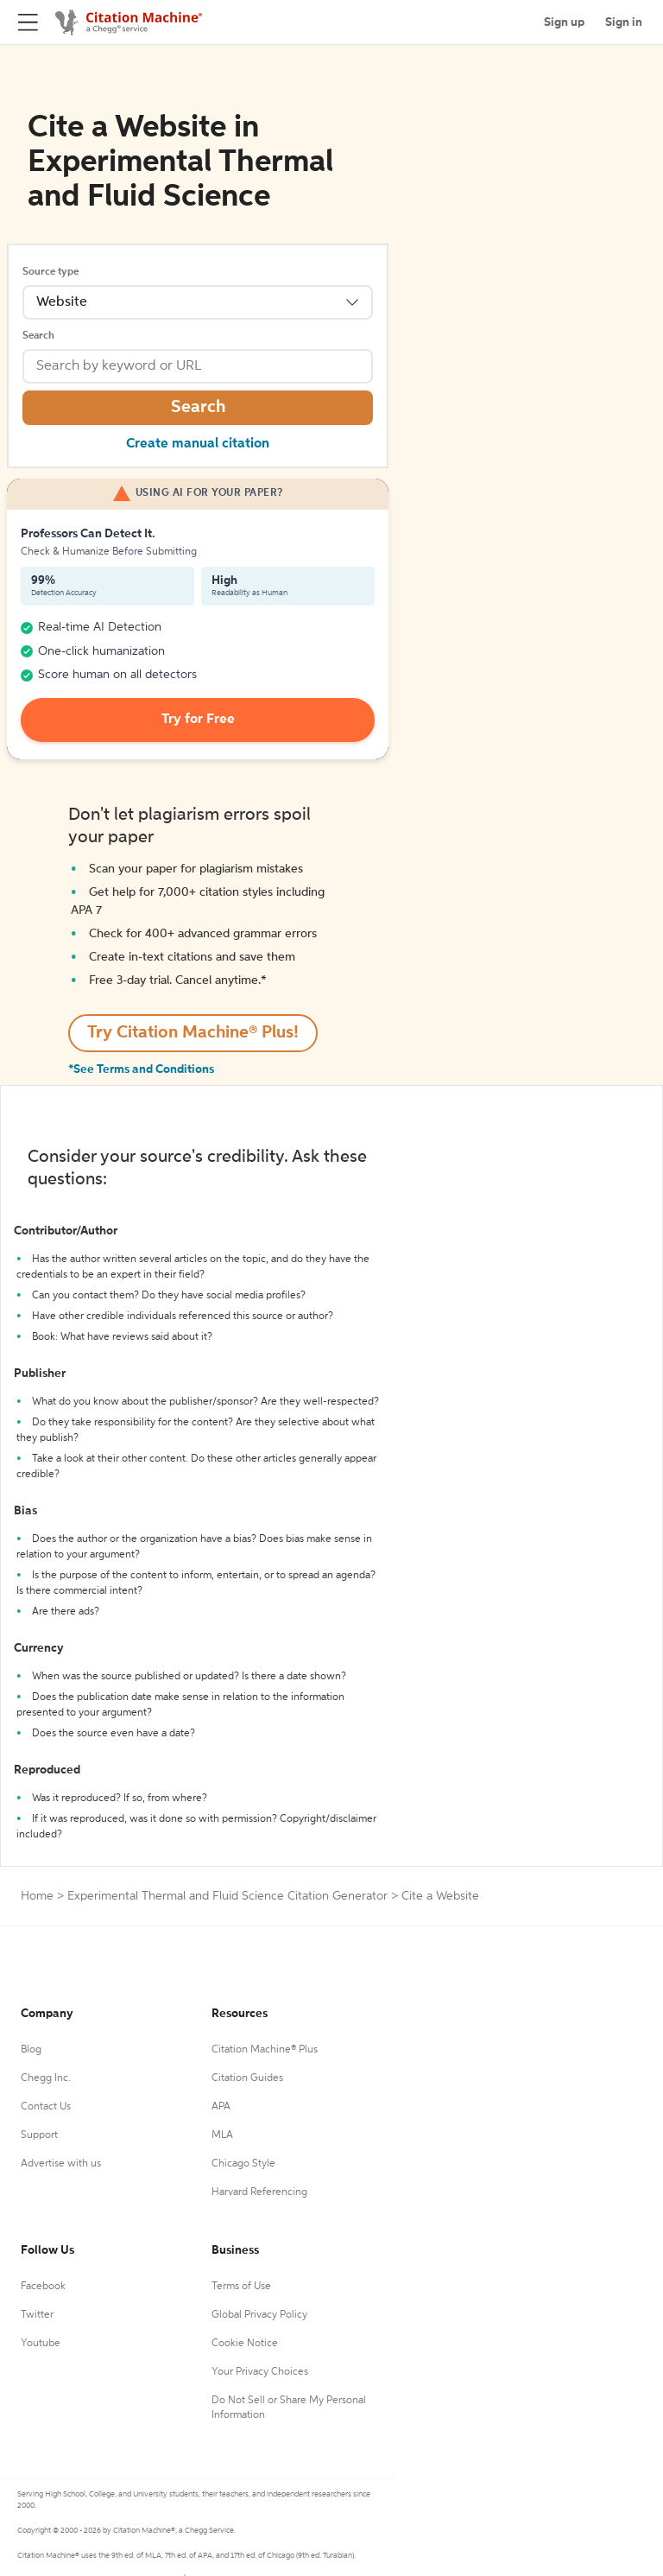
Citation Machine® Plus (265, 2050)
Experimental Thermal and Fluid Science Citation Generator (227, 1896)
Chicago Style (243, 2164)
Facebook (43, 2286)
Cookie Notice (245, 2343)
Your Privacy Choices (260, 2372)
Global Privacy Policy (259, 2315)
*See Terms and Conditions (141, 1069)
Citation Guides (247, 2078)
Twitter (37, 2315)
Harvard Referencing (259, 2192)
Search (38, 336)
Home (37, 1896)
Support (39, 2135)
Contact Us (46, 2107)
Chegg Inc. (46, 2078)
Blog (31, 2050)
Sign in (623, 22)
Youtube (40, 2343)
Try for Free (198, 719)
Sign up (564, 22)
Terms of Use (241, 2286)
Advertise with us (61, 2164)
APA (221, 2107)
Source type (50, 272)
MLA (222, 2135)
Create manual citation (197, 444)
